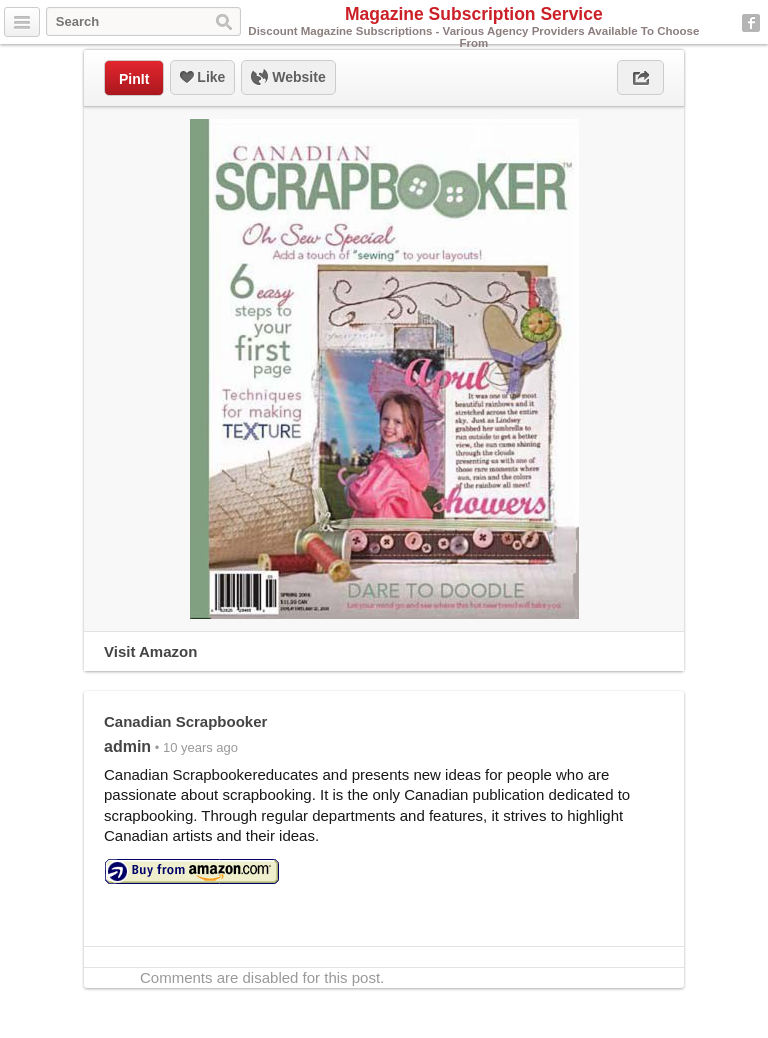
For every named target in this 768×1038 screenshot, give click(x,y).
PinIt (134, 79)
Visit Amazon (150, 651)
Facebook (751, 23)
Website (288, 78)
